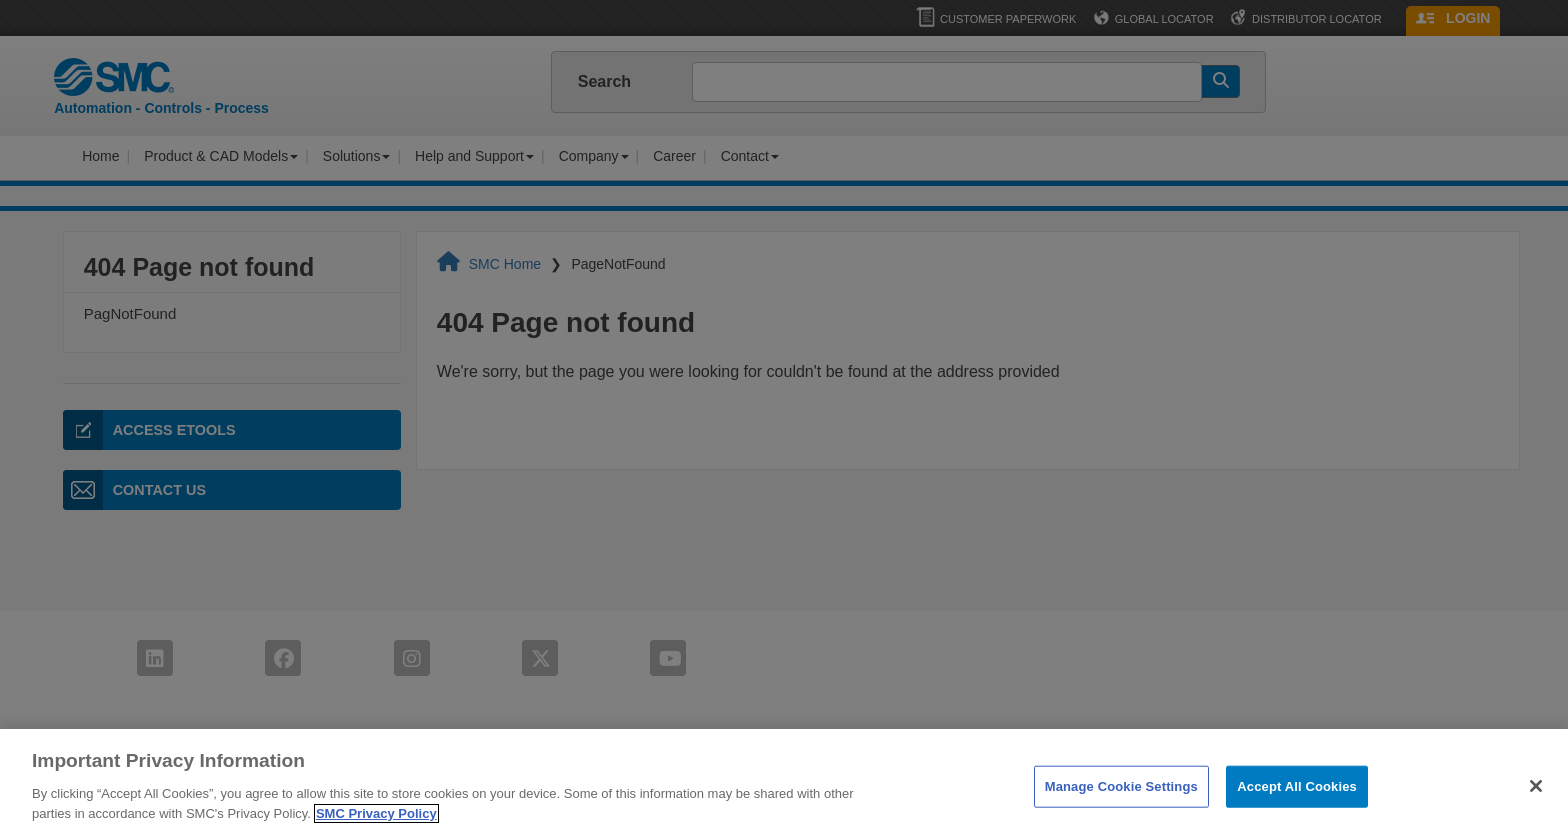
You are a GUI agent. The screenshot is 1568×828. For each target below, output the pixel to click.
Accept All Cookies (1297, 806)
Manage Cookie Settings (1121, 806)
